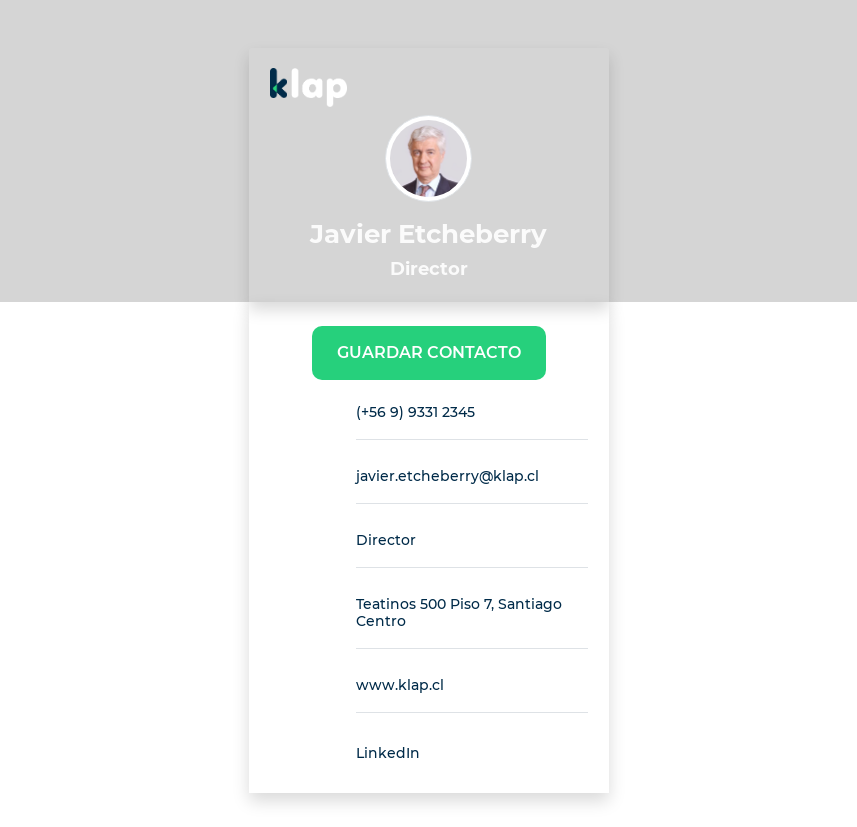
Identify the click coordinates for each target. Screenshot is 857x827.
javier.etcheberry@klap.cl (447, 476)
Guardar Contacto (429, 352)
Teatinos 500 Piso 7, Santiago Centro (459, 612)
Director (386, 540)
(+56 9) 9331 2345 (415, 412)
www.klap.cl (400, 685)
